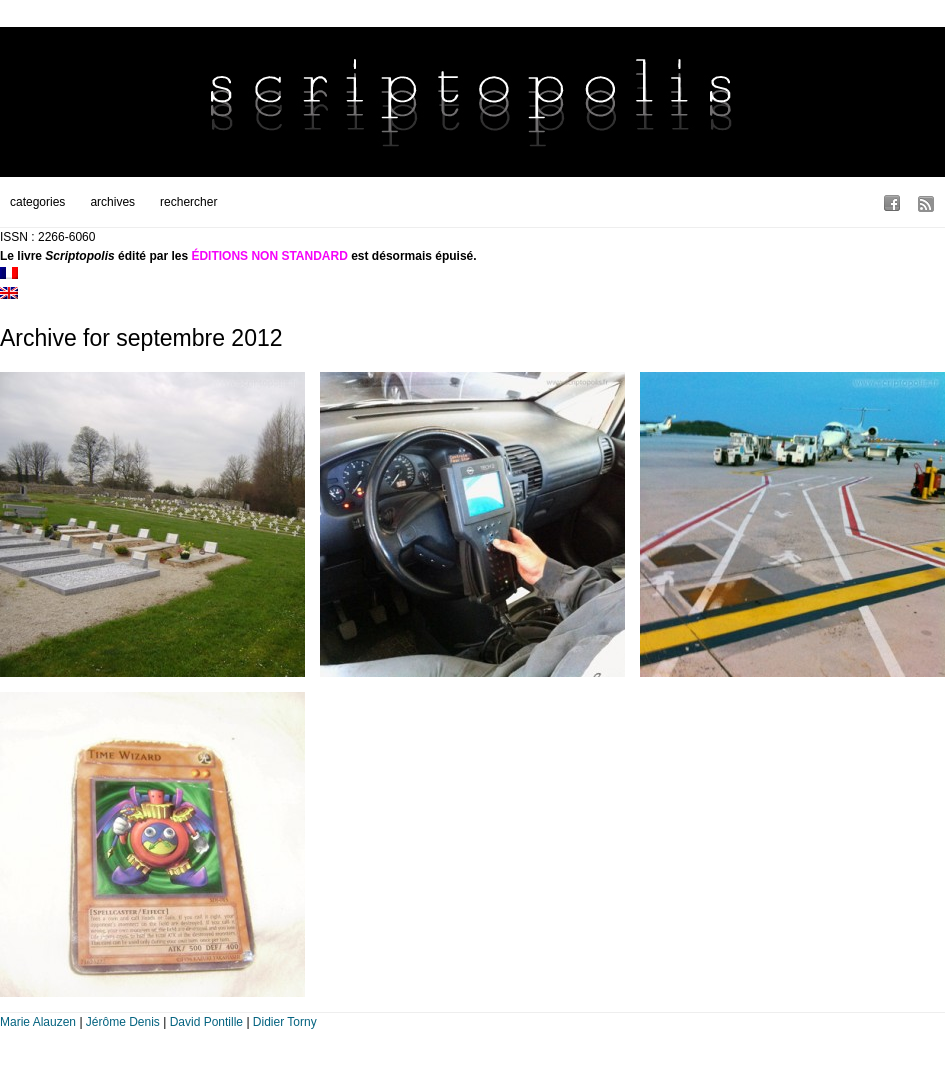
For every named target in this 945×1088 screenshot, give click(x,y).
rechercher (188, 202)
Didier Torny (285, 1022)
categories (37, 202)
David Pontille (206, 1022)
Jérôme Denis (123, 1022)
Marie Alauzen (38, 1022)
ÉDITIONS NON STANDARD (269, 256)
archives (112, 202)
